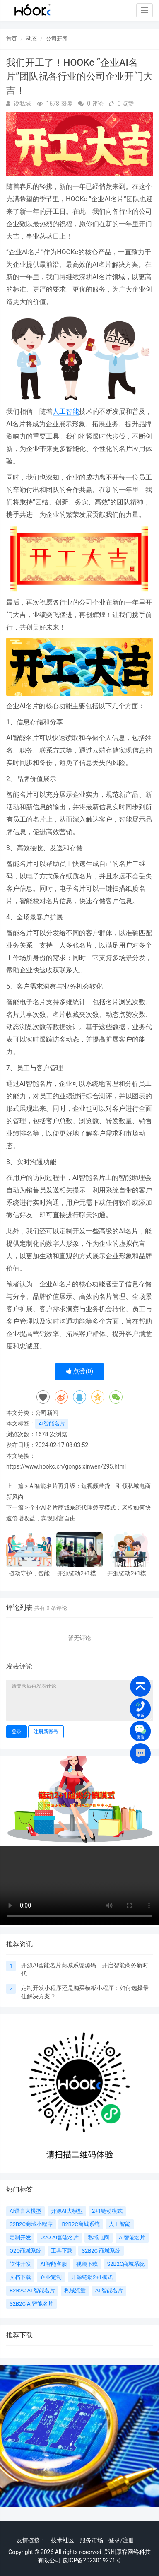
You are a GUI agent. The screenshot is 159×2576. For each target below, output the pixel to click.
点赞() (80, 1371)
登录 (17, 1731)
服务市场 (91, 2540)
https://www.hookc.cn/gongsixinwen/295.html (66, 1466)
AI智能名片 (52, 1424)
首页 (11, 39)
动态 (31, 39)
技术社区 (62, 2540)
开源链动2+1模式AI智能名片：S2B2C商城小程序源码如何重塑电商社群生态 (79, 1573)
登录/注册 (121, 2540)
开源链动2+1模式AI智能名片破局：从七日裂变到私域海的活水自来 (130, 1573)
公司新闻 (56, 39)
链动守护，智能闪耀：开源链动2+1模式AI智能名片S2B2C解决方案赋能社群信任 (29, 1573)
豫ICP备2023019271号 (92, 2560)
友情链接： (31, 2540)
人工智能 (66, 411)
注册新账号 (46, 1731)
